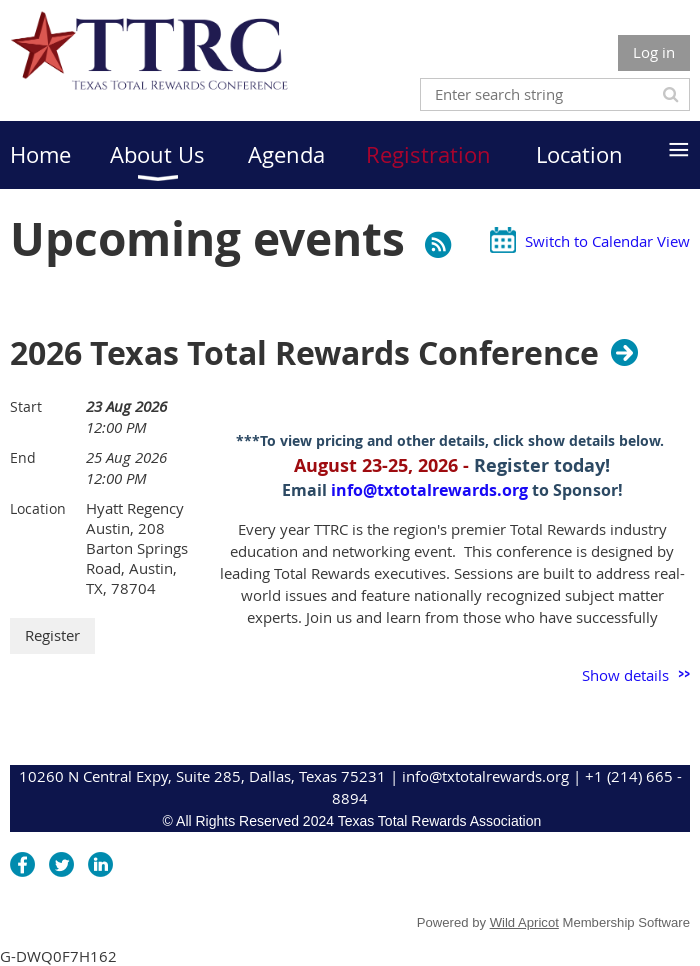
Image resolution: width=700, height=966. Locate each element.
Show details (625, 675)
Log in (654, 52)
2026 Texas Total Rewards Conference (304, 353)
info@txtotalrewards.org (429, 490)
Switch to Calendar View (607, 241)
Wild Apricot (524, 922)
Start (26, 406)
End (23, 457)
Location (38, 508)
